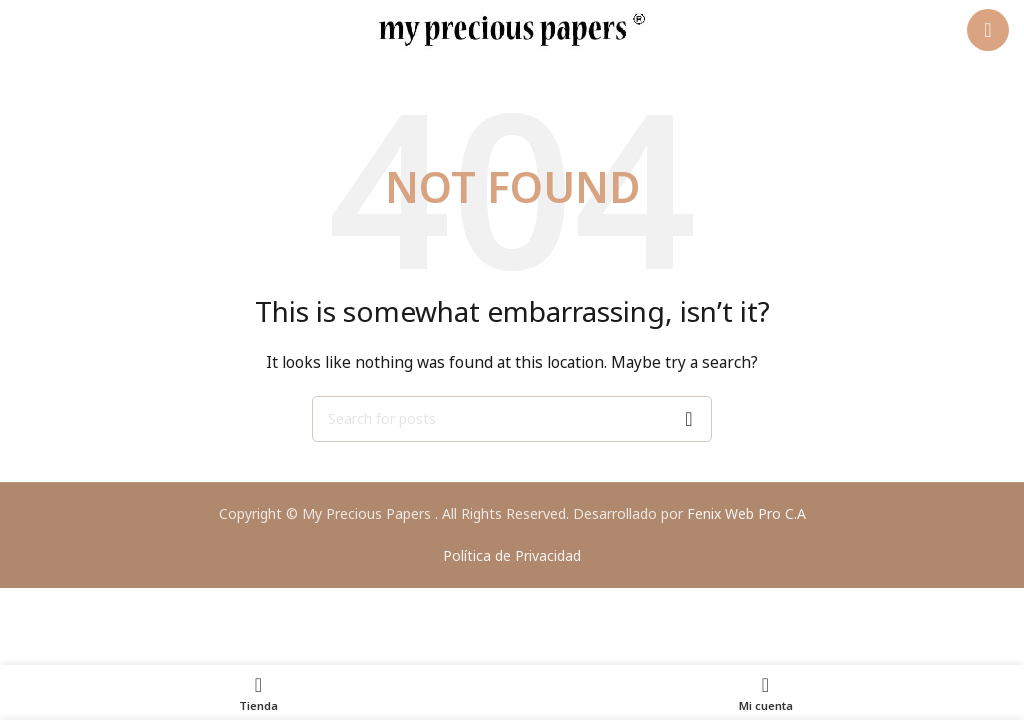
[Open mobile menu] (988, 30)
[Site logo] (512, 28)
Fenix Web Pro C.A (746, 513)
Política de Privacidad (512, 555)
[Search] (512, 419)
